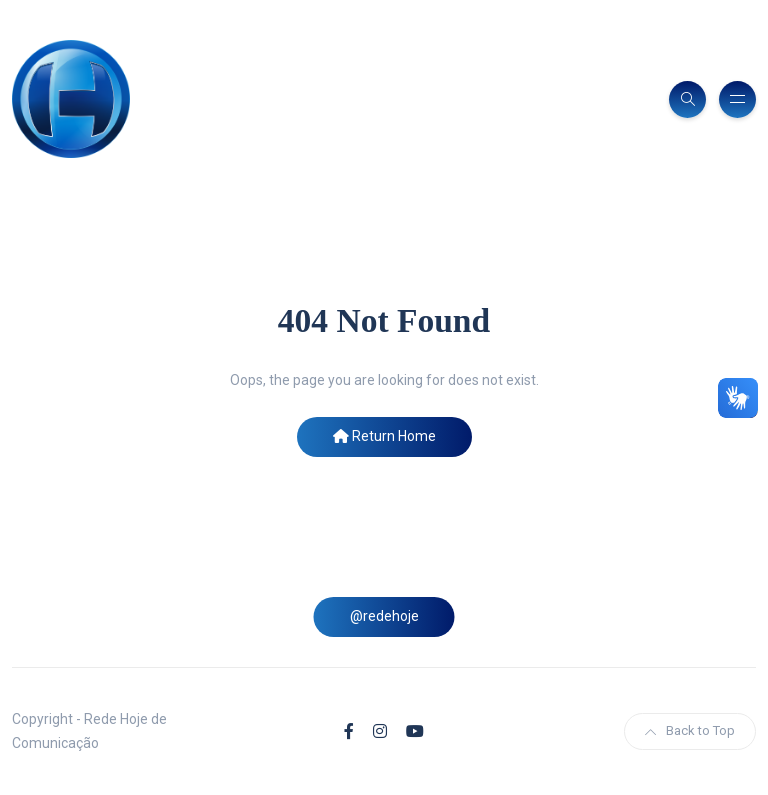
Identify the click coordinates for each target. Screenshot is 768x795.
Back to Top (690, 730)
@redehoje (384, 616)
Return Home (384, 436)
